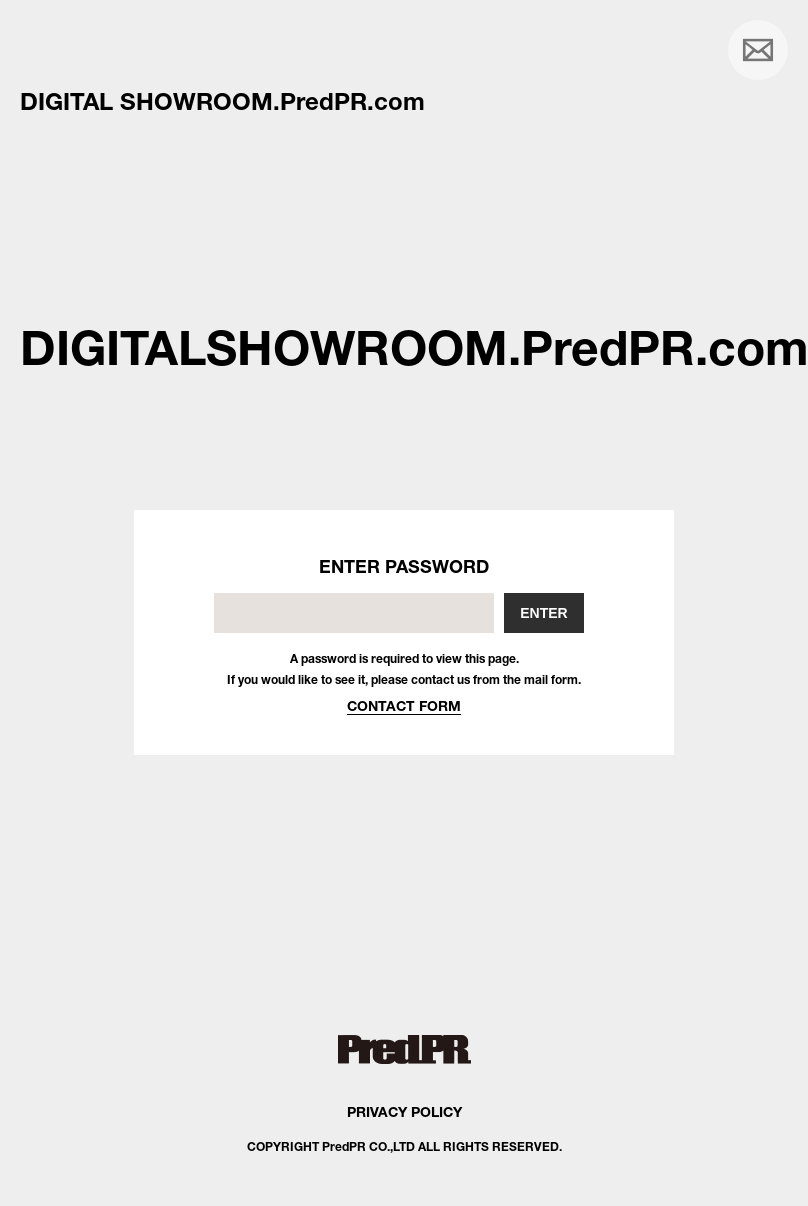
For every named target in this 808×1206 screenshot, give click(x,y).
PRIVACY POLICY (404, 1111)
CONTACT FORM (404, 705)
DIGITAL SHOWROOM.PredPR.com (222, 101)
